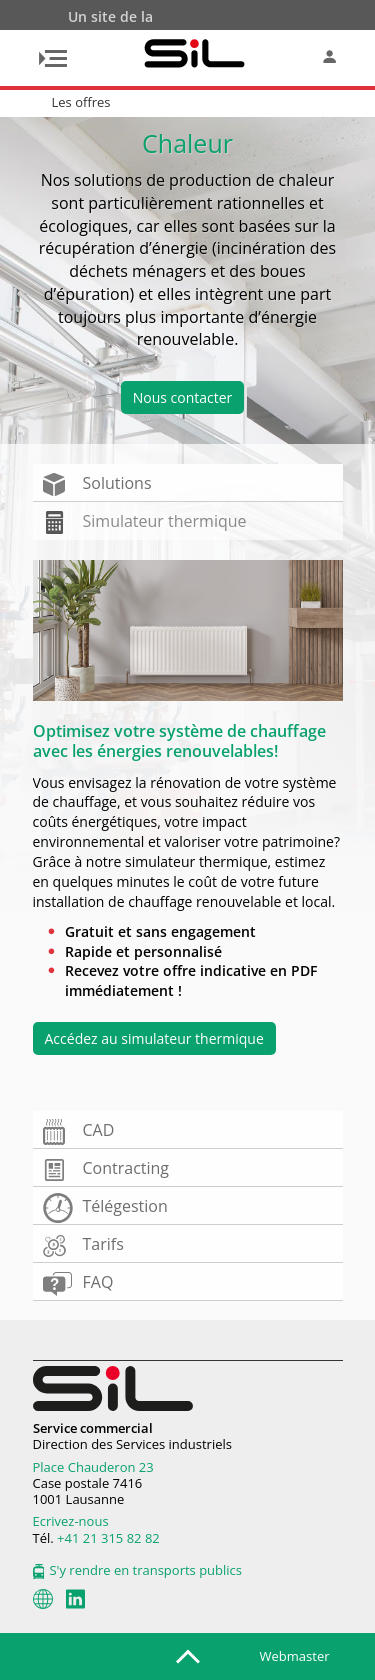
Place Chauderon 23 (93, 1467)
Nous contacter (183, 397)
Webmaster (295, 1656)
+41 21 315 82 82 (108, 1538)
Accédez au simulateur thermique (154, 1038)
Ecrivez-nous (71, 1521)
